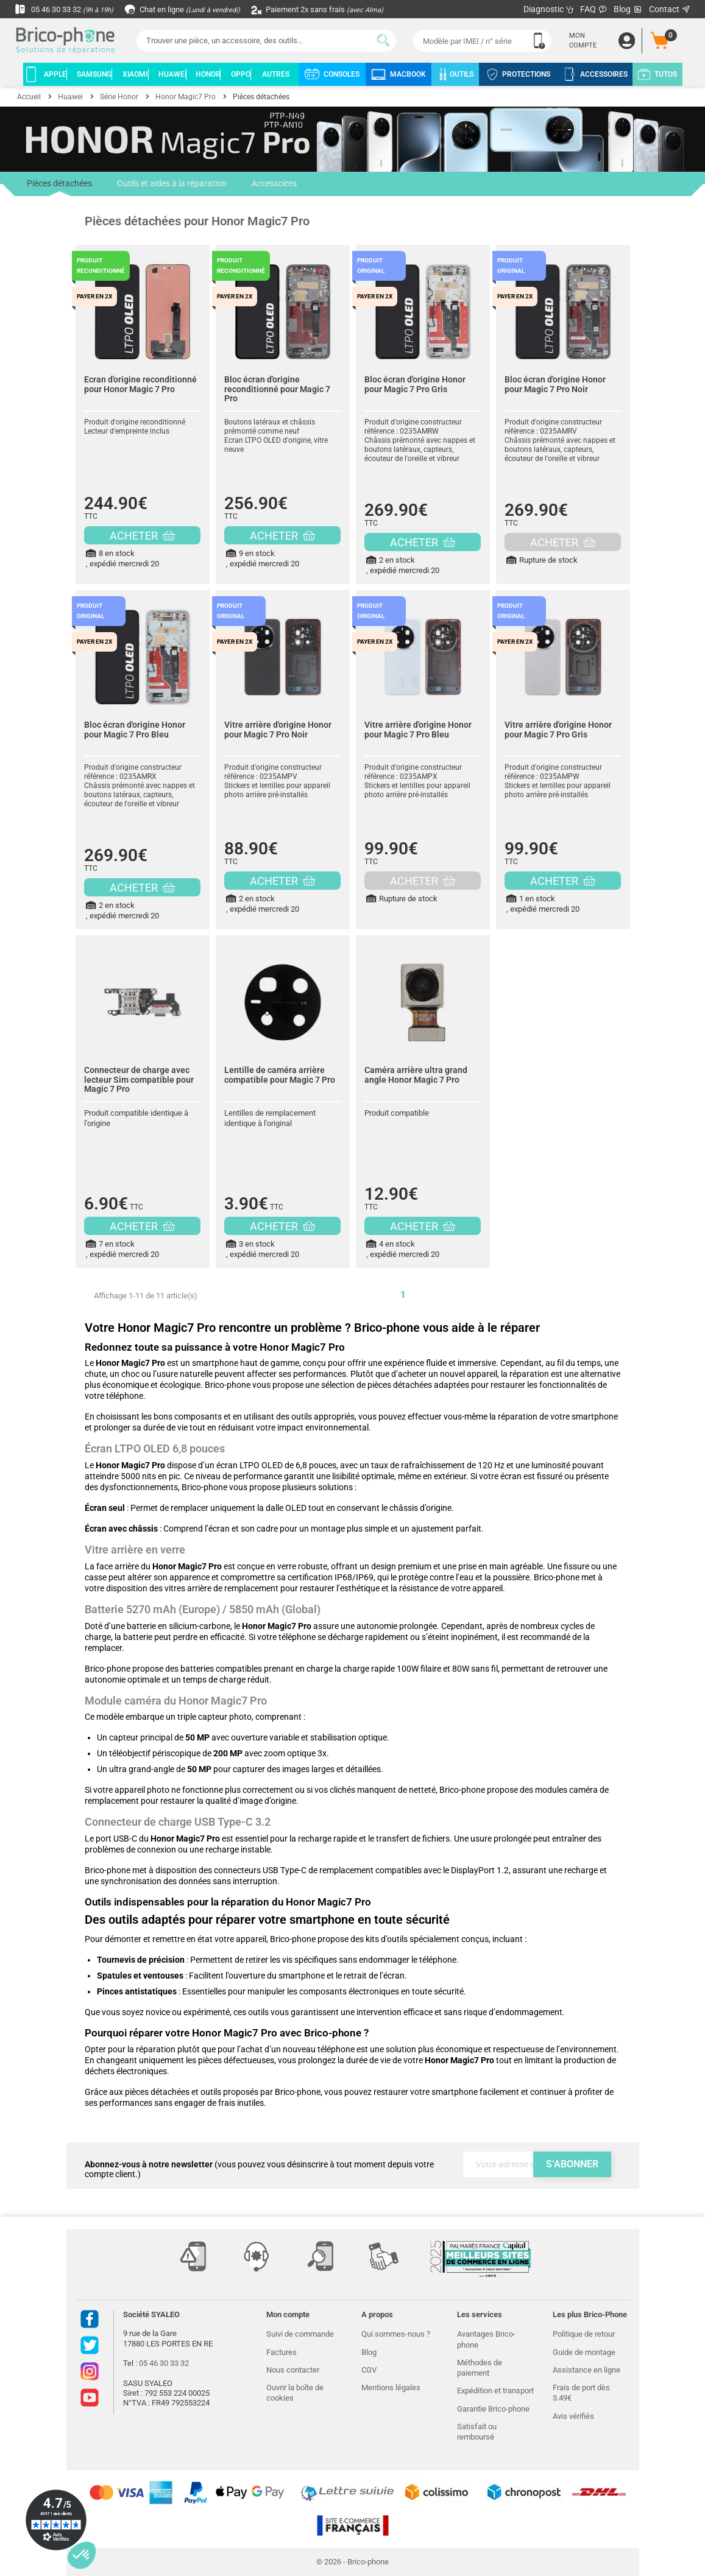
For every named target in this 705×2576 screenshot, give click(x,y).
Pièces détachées (59, 187)
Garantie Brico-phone (493, 2408)
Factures (281, 2352)
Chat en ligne (191, 9)
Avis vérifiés (573, 2416)
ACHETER (142, 535)
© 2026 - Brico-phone (352, 2561)
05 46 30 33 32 (67, 9)
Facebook (89, 2319)
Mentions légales (390, 2387)
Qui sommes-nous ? (395, 2333)
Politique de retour (584, 2333)
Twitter (89, 2345)
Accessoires (273, 184)
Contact (670, 9)
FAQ (594, 9)
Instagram (89, 2371)
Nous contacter (292, 2369)
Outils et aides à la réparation (171, 184)
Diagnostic (548, 9)
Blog (628, 9)
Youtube (89, 2397)
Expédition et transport (495, 2390)
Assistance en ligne (586, 2369)
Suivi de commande (300, 2333)
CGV (369, 2369)
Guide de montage (584, 2352)
